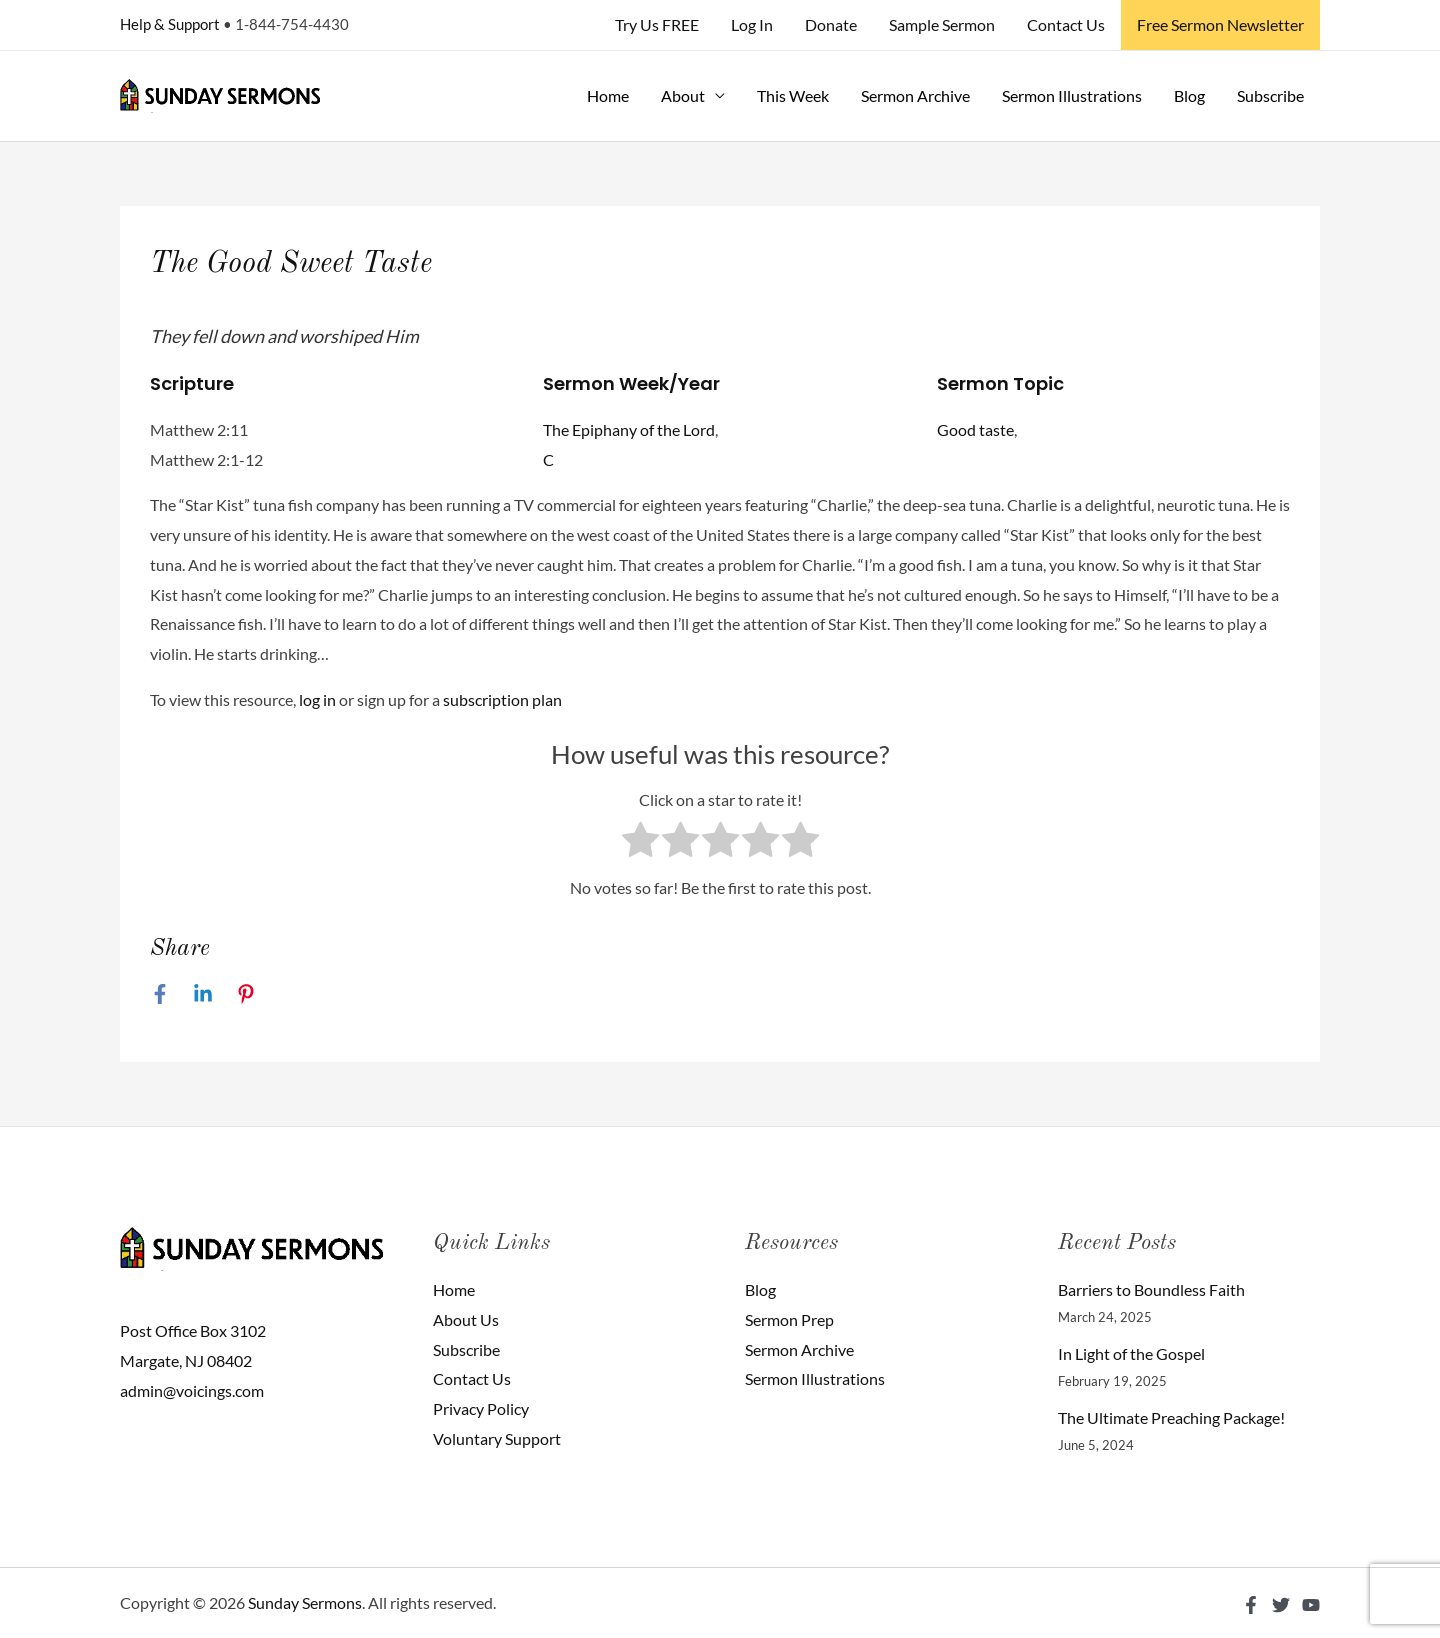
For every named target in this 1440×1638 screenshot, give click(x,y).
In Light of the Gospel (1131, 1353)
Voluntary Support (497, 1438)
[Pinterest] (246, 993)
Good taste (975, 429)
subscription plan (502, 699)
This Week (793, 95)
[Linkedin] (203, 993)
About (683, 95)
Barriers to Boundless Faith (1151, 1289)
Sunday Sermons (305, 1602)
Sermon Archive (915, 95)
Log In (752, 24)
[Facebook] (160, 993)
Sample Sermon (942, 24)
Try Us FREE (657, 24)
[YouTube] (1311, 1605)
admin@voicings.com (192, 1390)
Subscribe (1270, 95)
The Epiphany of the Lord (629, 429)
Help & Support (170, 24)
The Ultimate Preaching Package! (1171, 1417)
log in (317, 699)
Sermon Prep (789, 1319)
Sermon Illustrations (1072, 95)
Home (608, 95)
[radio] (640, 844)
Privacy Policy (481, 1408)
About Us (466, 1319)
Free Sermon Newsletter (1220, 24)
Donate (831, 24)
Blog (1189, 95)
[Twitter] (1281, 1605)
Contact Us (1066, 24)
